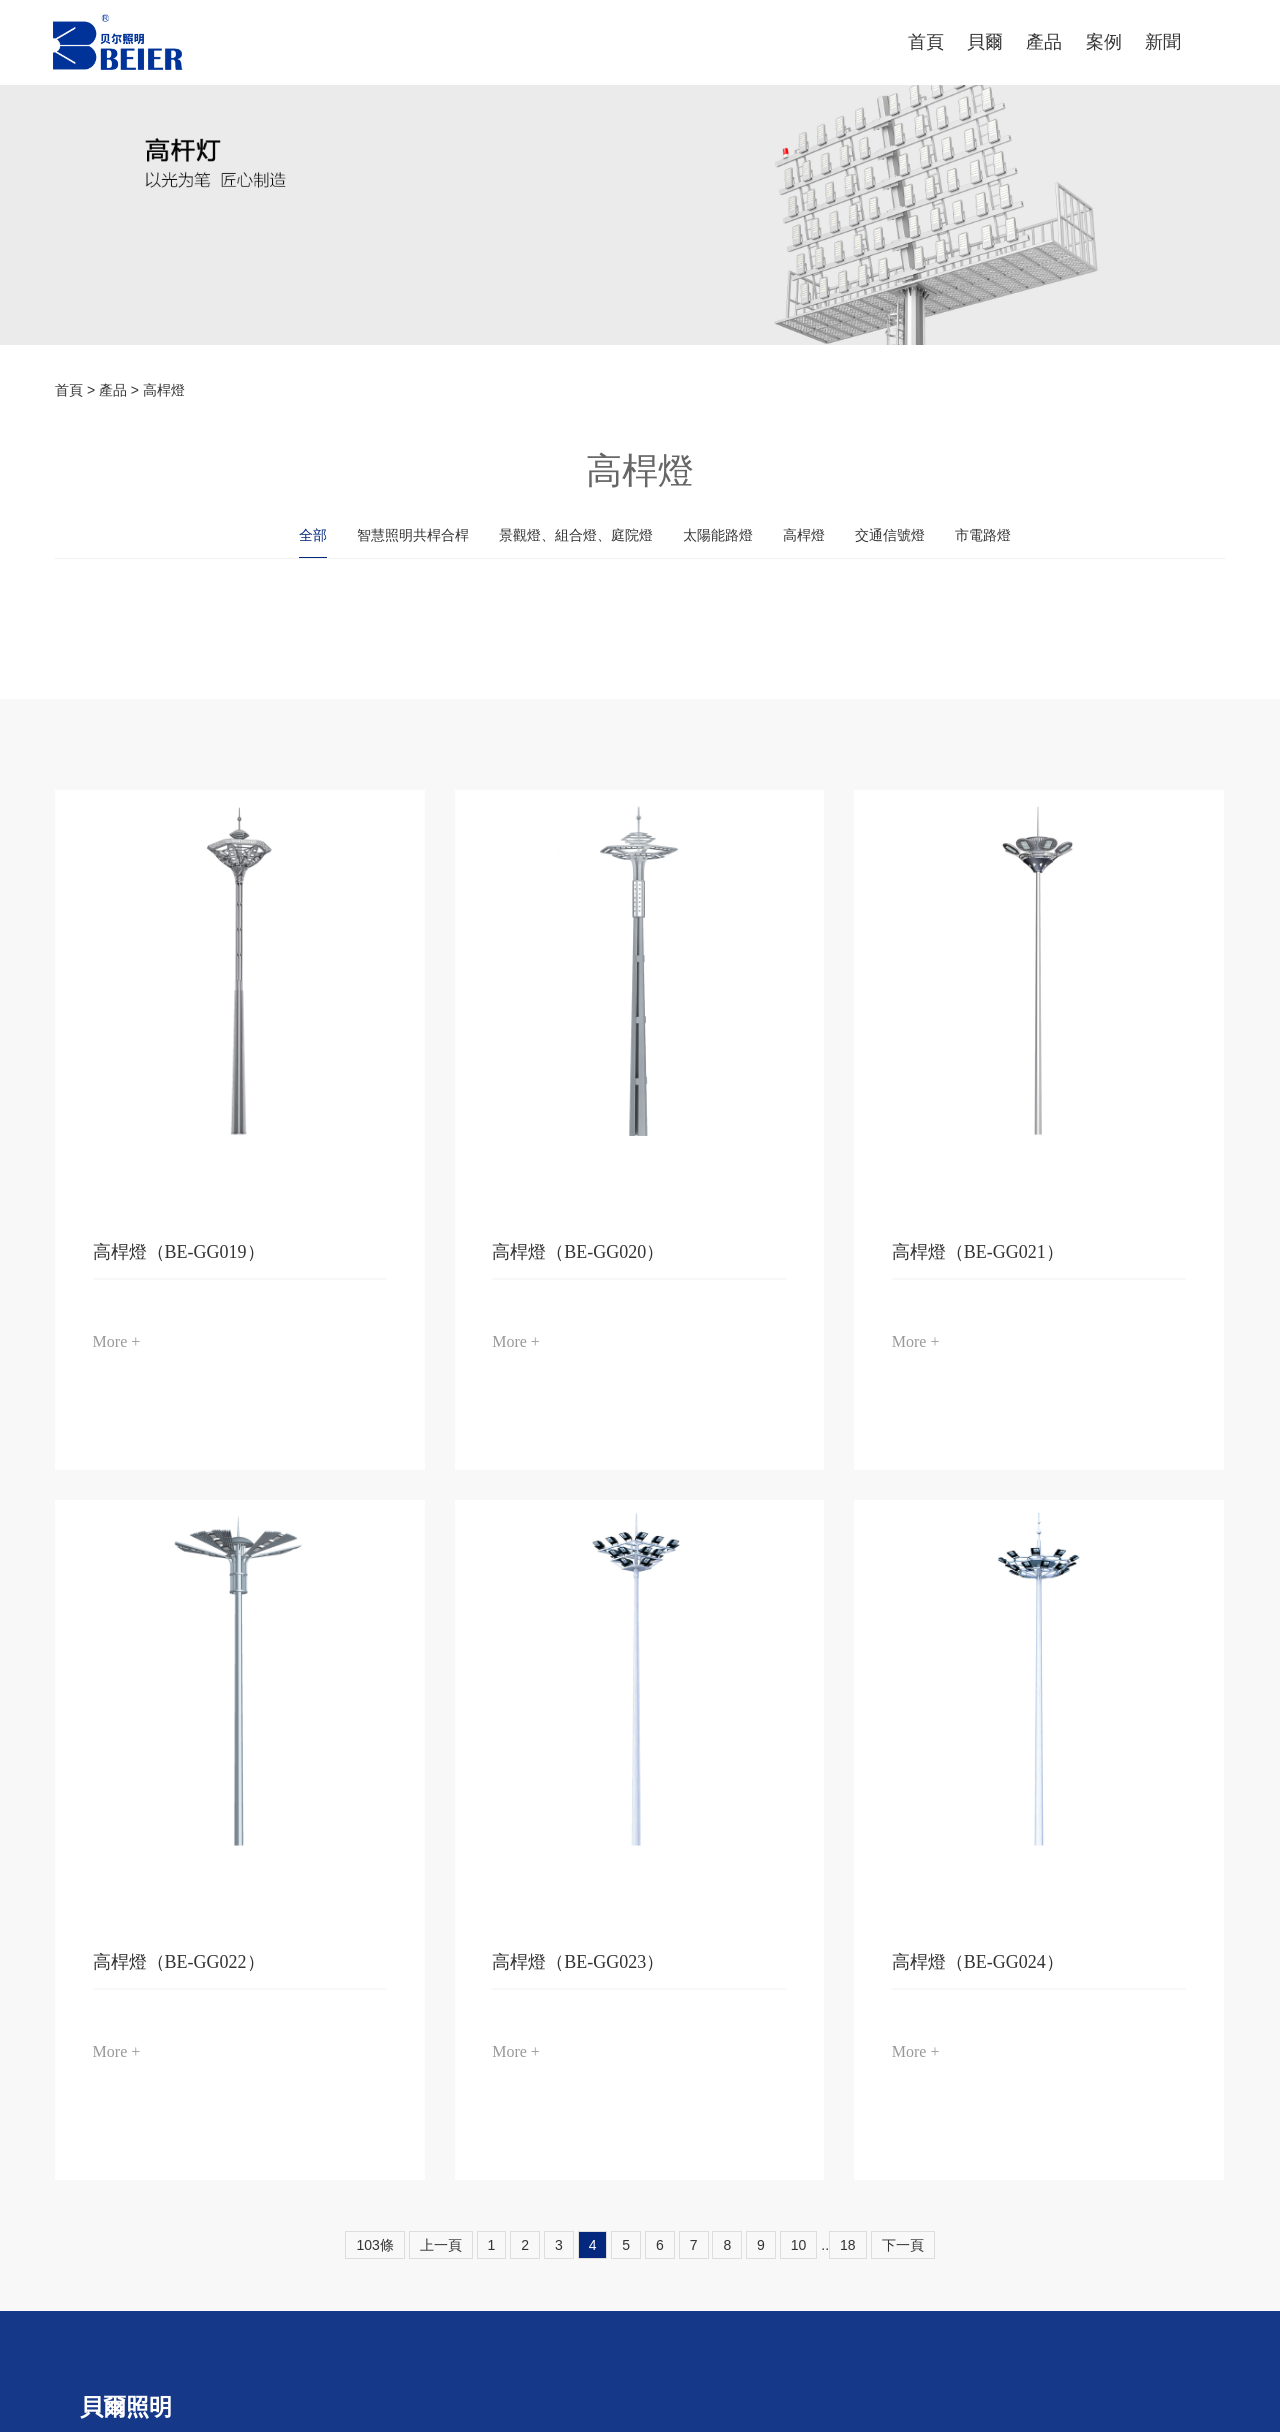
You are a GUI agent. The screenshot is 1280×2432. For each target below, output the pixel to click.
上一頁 (441, 2245)
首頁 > (77, 390)
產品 (113, 390)
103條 (374, 2245)
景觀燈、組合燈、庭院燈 (576, 535)
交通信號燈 (890, 535)
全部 (313, 535)
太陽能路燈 (718, 535)
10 (799, 2245)
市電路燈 (983, 535)
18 (848, 2245)
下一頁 (903, 2245)
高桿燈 (164, 390)
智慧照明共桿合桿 (413, 535)
